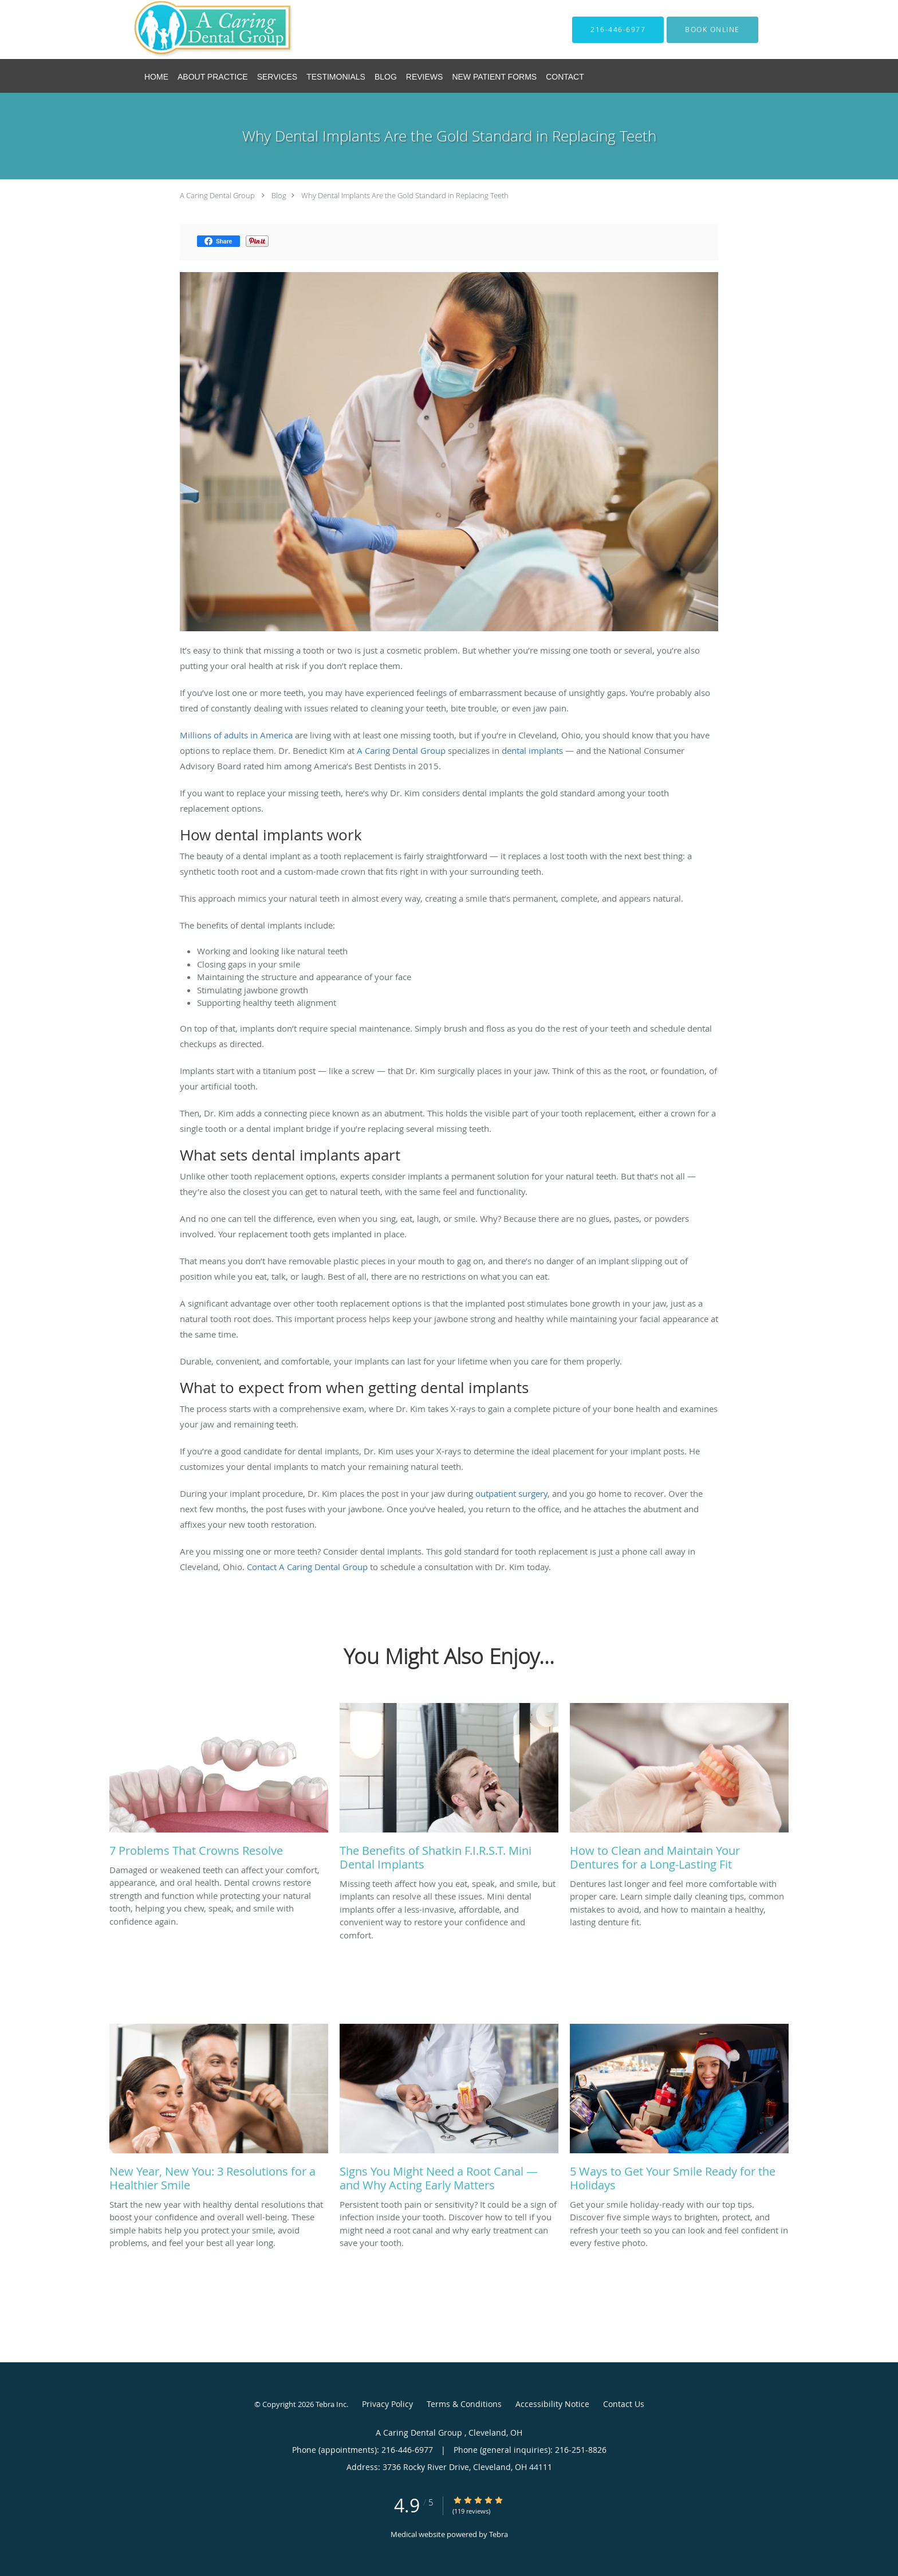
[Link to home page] (196, 29)
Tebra (498, 2534)
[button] (712, 30)
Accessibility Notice (552, 2403)
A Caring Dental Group (218, 195)
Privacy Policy (387, 2403)
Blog (278, 195)
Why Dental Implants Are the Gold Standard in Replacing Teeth (405, 195)
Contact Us (623, 2403)
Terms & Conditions (464, 2403)
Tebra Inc (331, 2404)
